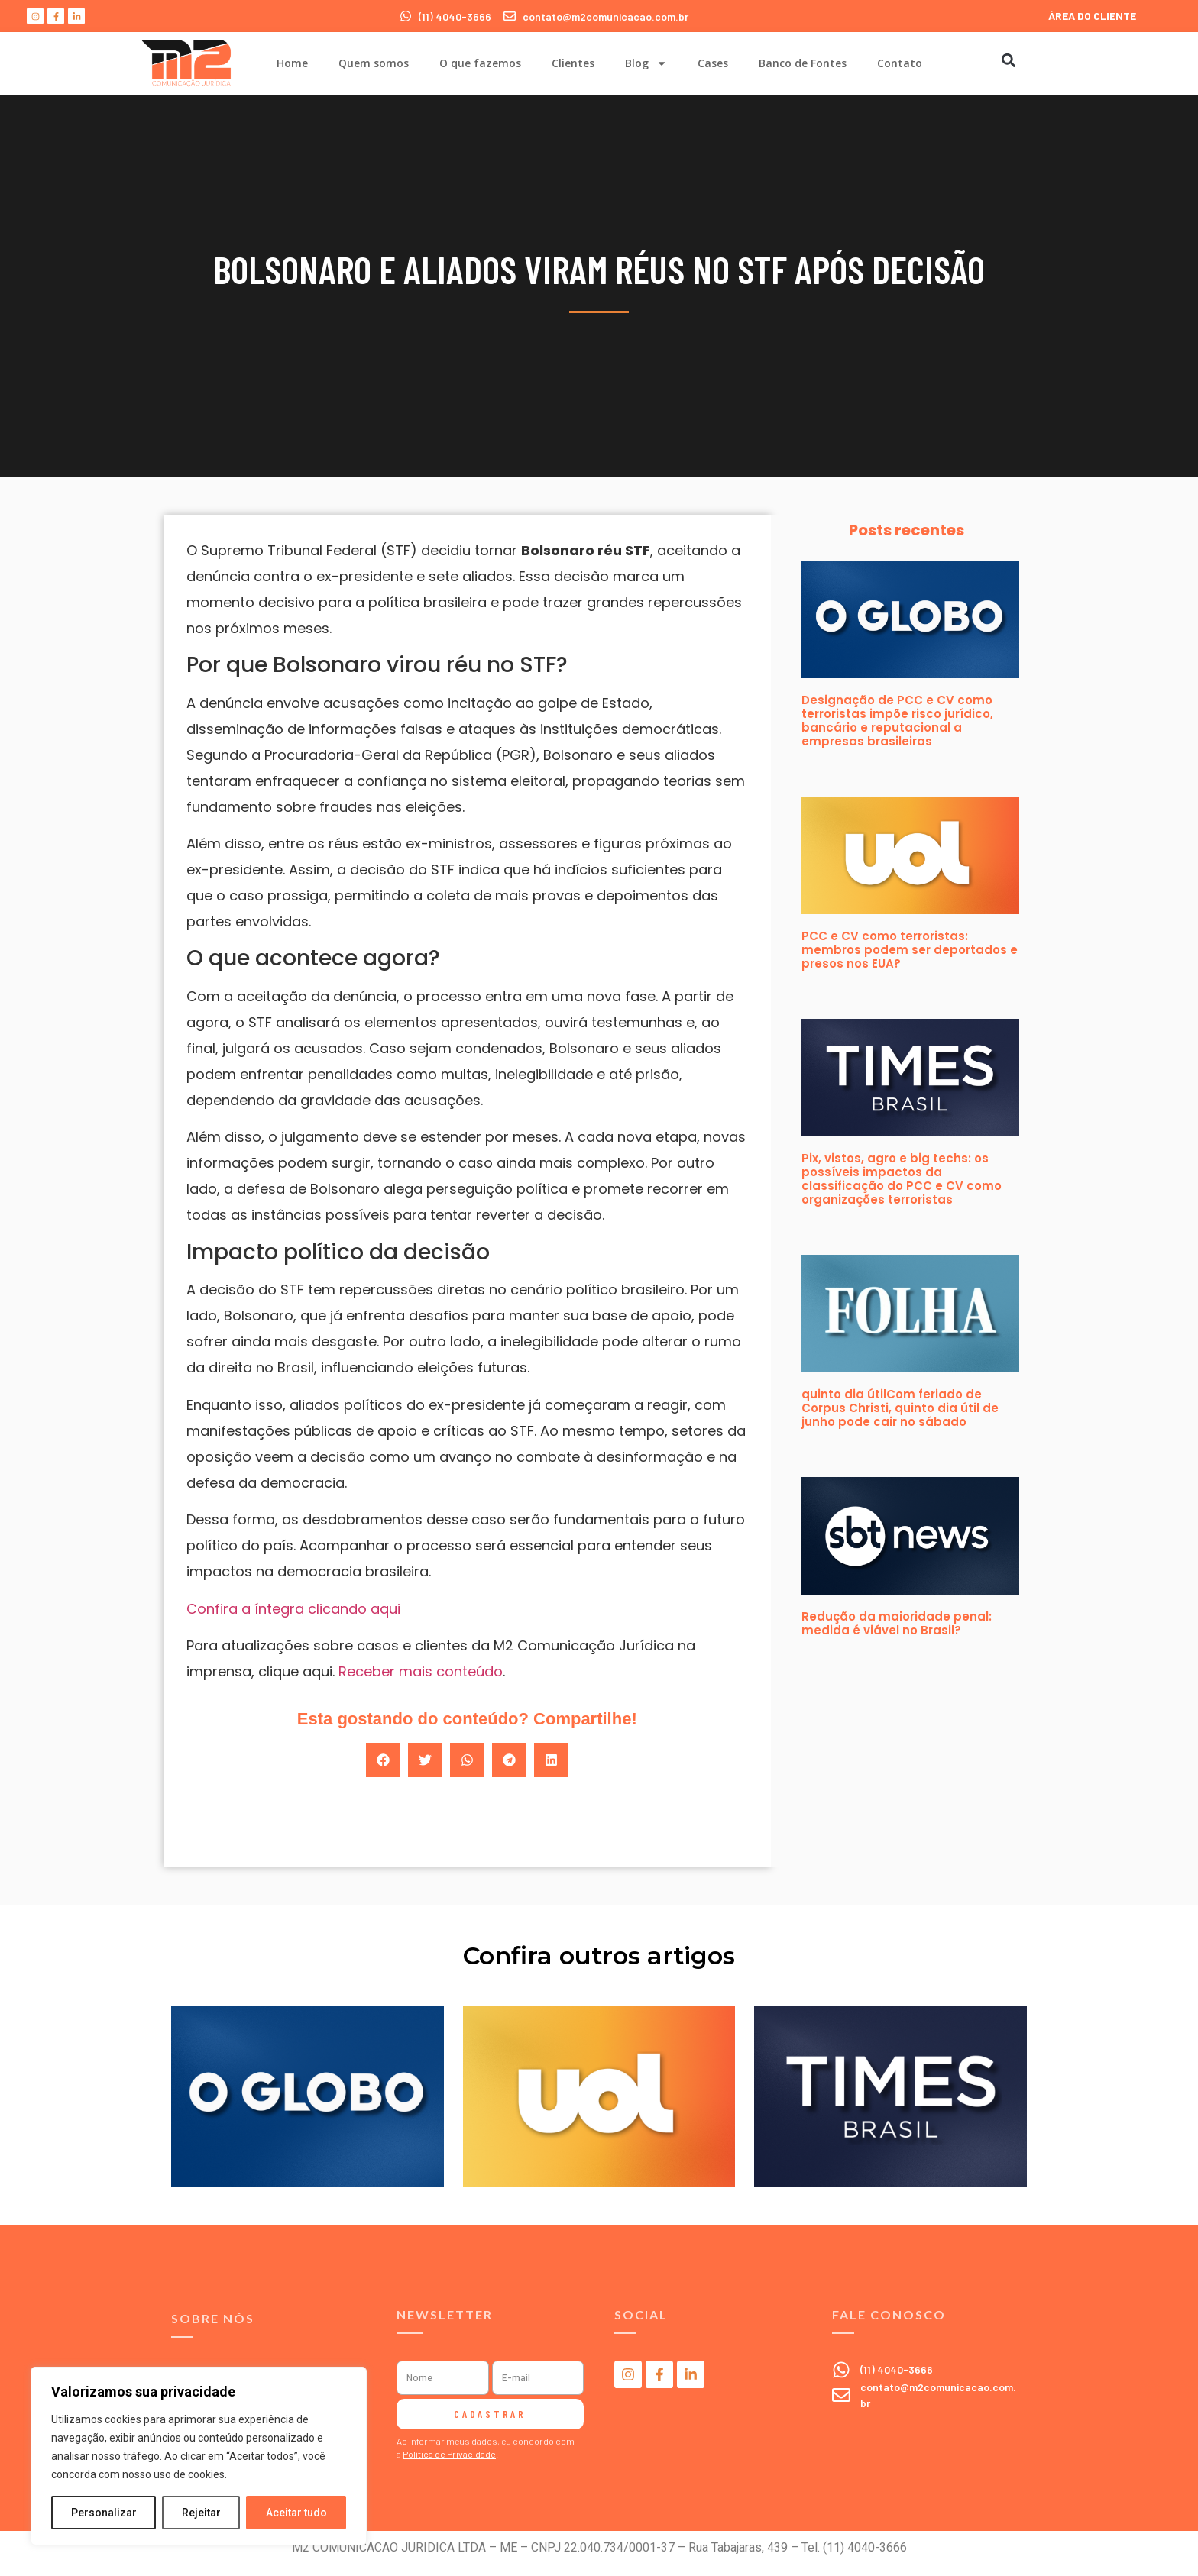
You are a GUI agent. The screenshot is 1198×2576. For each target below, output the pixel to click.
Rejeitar (201, 2513)
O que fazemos (480, 63)
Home (292, 63)
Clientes (573, 63)
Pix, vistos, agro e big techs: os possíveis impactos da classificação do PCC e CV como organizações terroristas (901, 1178)
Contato (899, 63)
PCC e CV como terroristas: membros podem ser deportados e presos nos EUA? (909, 949)
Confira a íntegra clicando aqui (293, 1608)
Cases (713, 63)
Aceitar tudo (296, 2513)
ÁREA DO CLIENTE (1092, 15)
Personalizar (104, 2513)
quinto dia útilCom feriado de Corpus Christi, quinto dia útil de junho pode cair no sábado (900, 1408)
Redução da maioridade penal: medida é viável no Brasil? (896, 1623)
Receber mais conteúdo (420, 1671)
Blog (646, 63)
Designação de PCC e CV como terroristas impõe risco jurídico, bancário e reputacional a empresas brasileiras (897, 720)
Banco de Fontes (803, 63)
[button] (1008, 60)
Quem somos (373, 63)
